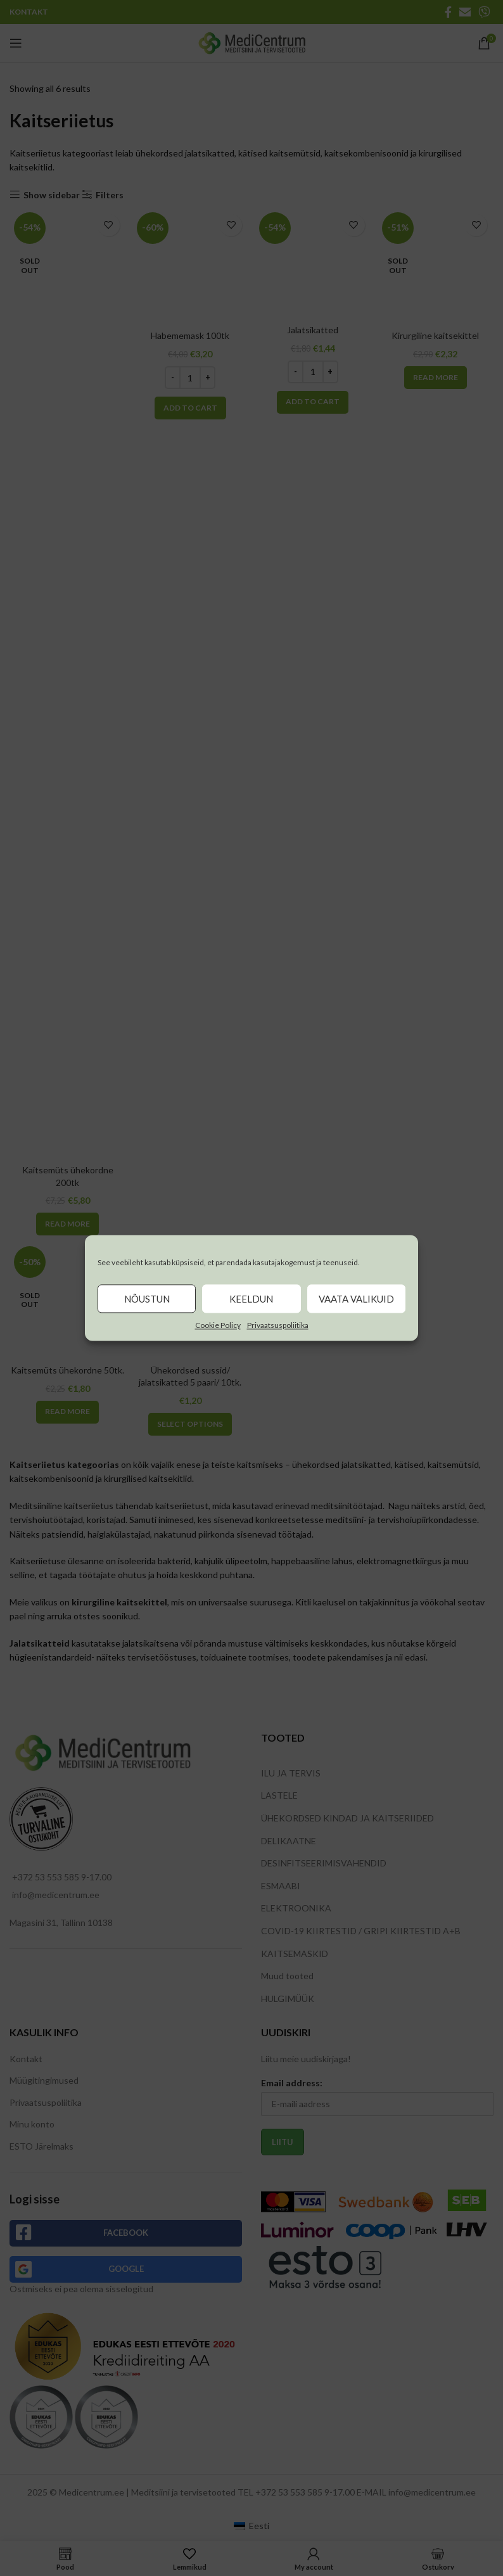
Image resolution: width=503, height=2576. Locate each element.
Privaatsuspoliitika (278, 1325)
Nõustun (147, 1298)
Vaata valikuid (356, 1298)
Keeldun (251, 1298)
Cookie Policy (218, 1325)
